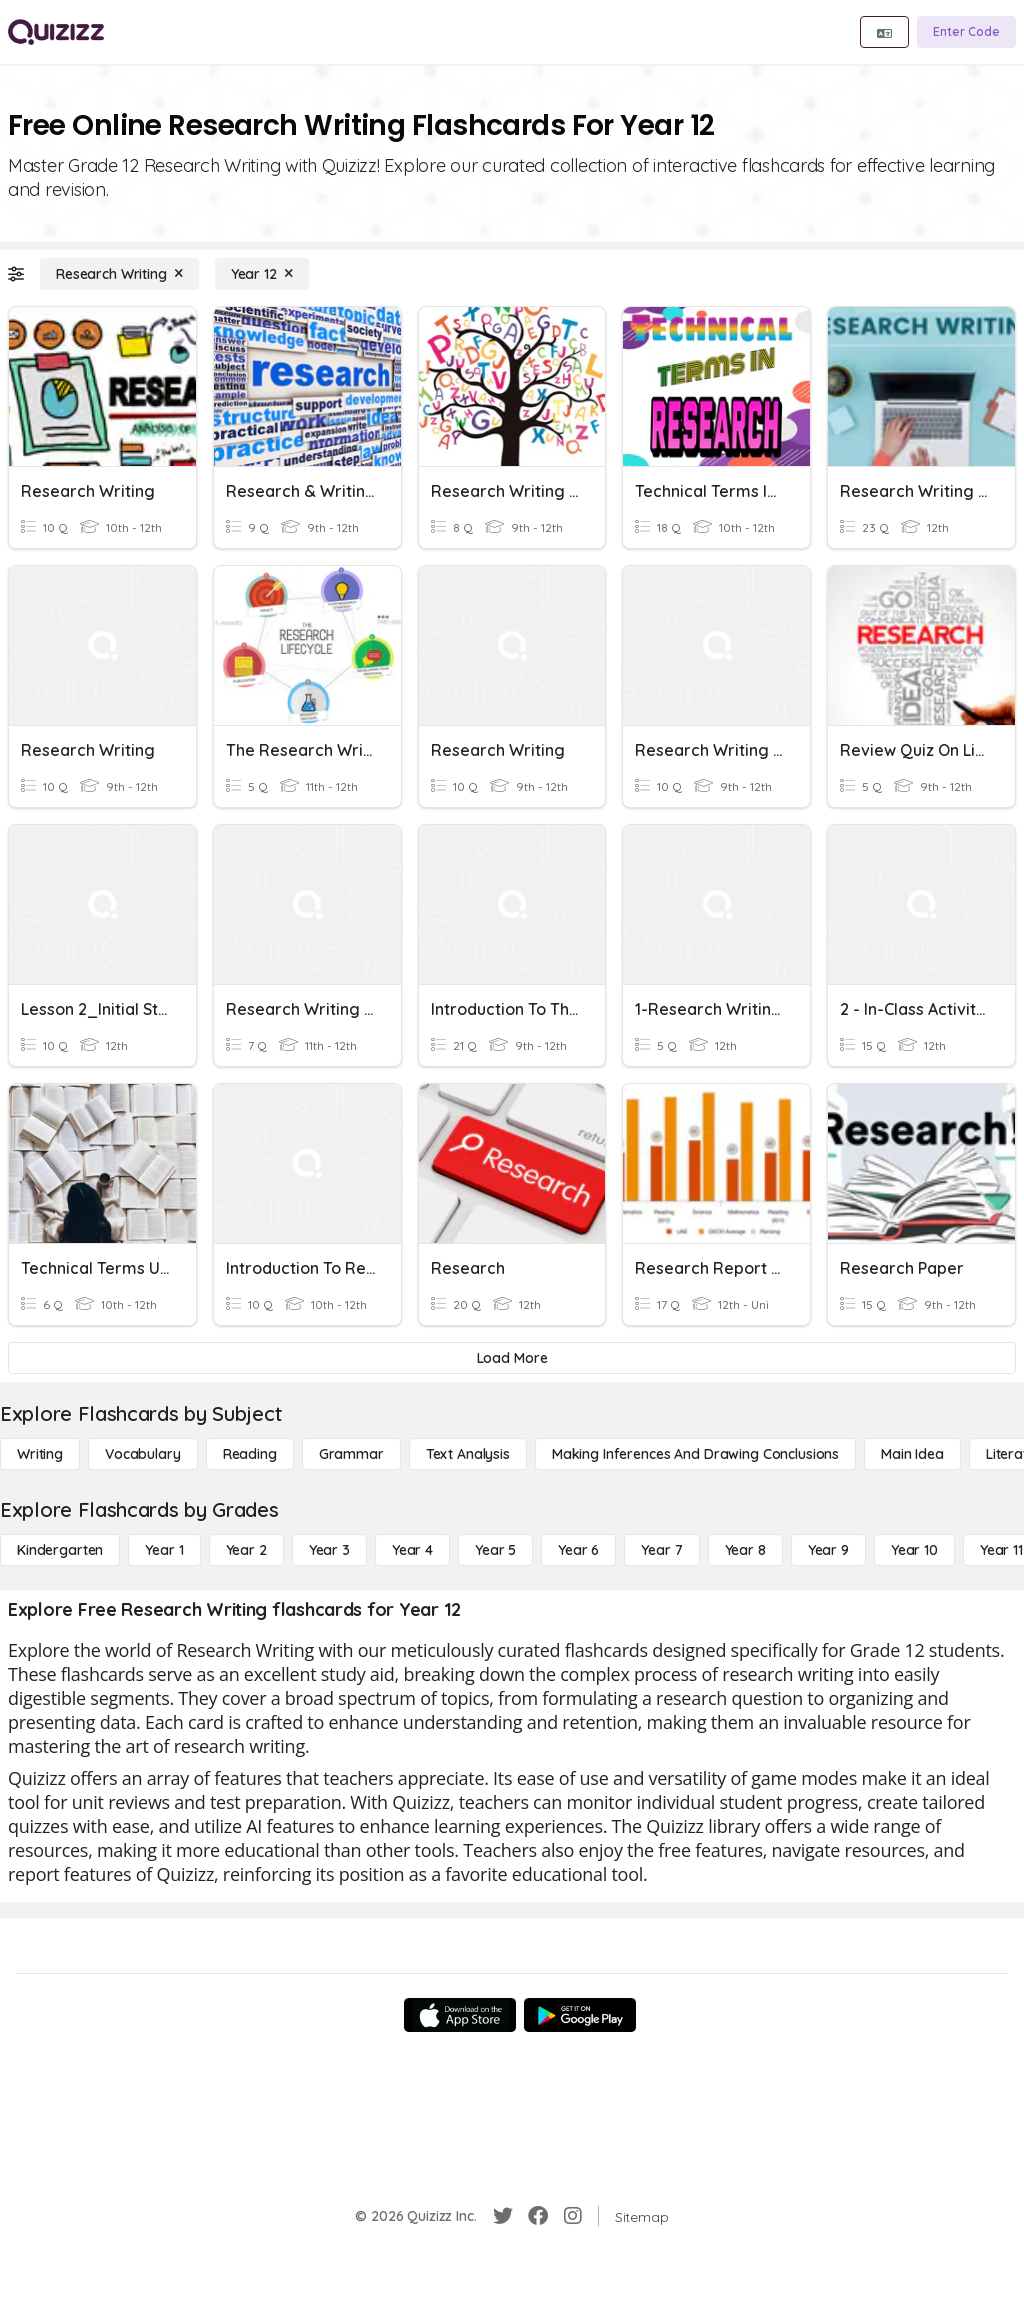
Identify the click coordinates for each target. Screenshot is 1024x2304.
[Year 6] (578, 1550)
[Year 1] (164, 1550)
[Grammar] (351, 1454)
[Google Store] (580, 2015)
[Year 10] (914, 1550)
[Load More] (512, 1358)
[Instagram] (573, 2216)
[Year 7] (661, 1550)
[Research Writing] (119, 274)
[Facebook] (538, 2216)
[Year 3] (329, 1550)
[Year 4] (412, 1550)
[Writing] (40, 1454)
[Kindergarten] (60, 1550)
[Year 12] (262, 274)
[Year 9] (828, 1550)
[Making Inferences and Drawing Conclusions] (695, 1454)
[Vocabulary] (143, 1454)
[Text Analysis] (468, 1454)
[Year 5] (495, 1550)
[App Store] (460, 2015)
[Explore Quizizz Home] (56, 32)
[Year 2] (246, 1550)
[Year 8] (745, 1550)
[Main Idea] (912, 1454)
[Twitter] (503, 2216)
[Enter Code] (966, 32)
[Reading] (250, 1454)
